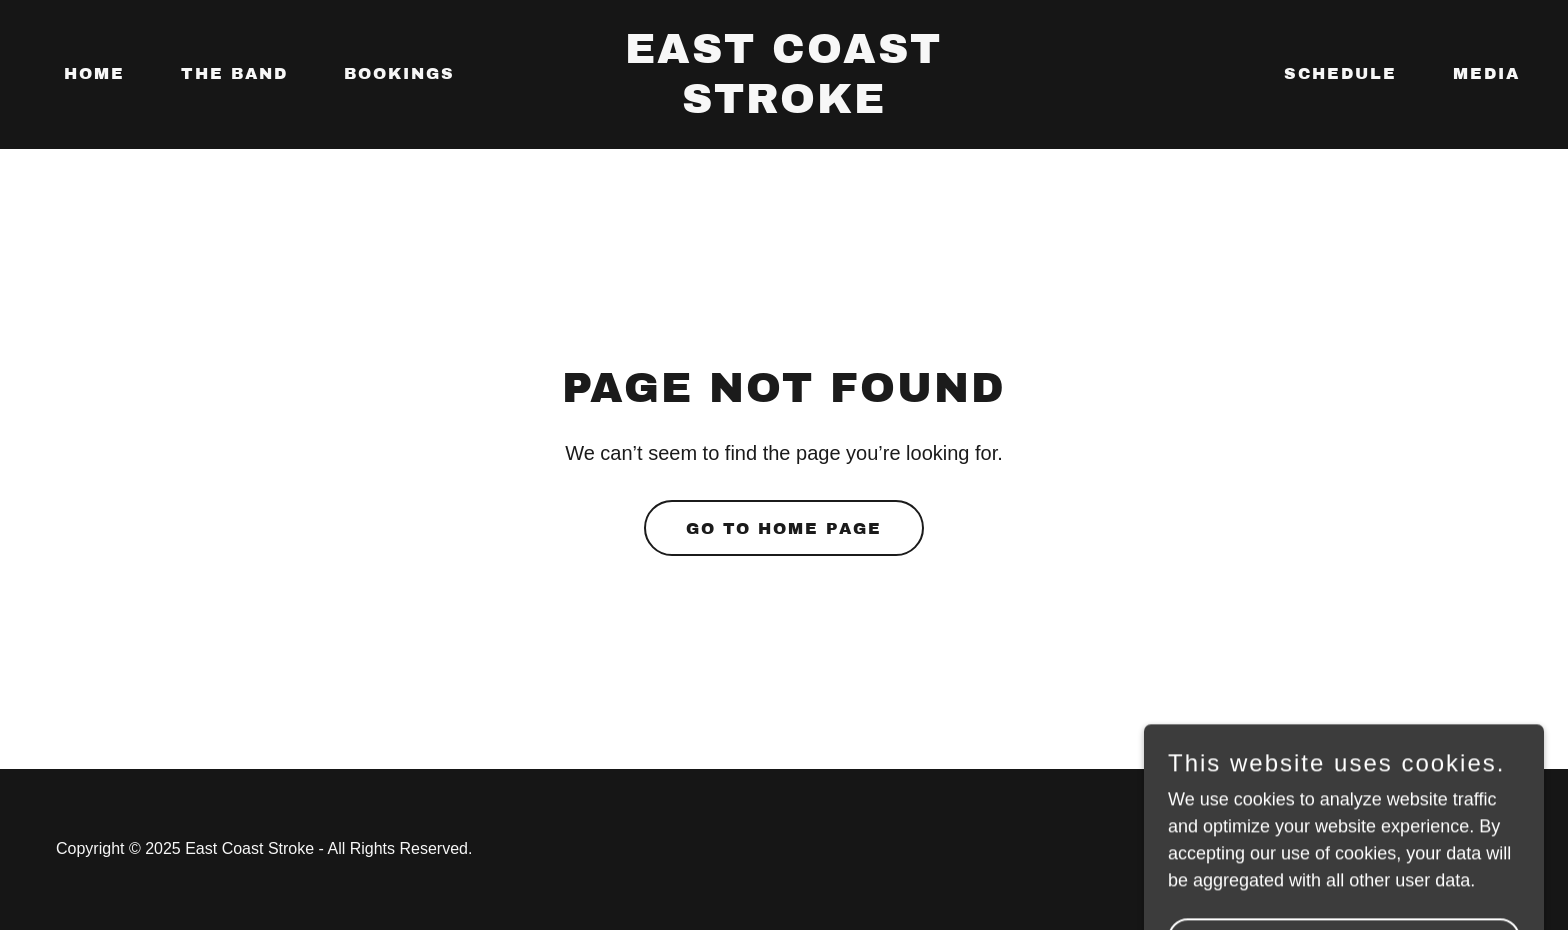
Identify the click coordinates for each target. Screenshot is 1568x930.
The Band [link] (234, 73)
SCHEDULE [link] (1340, 73)
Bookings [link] (399, 73)
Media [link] (1486, 73)
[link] (784, 107)
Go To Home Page (784, 528)
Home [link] (94, 73)
